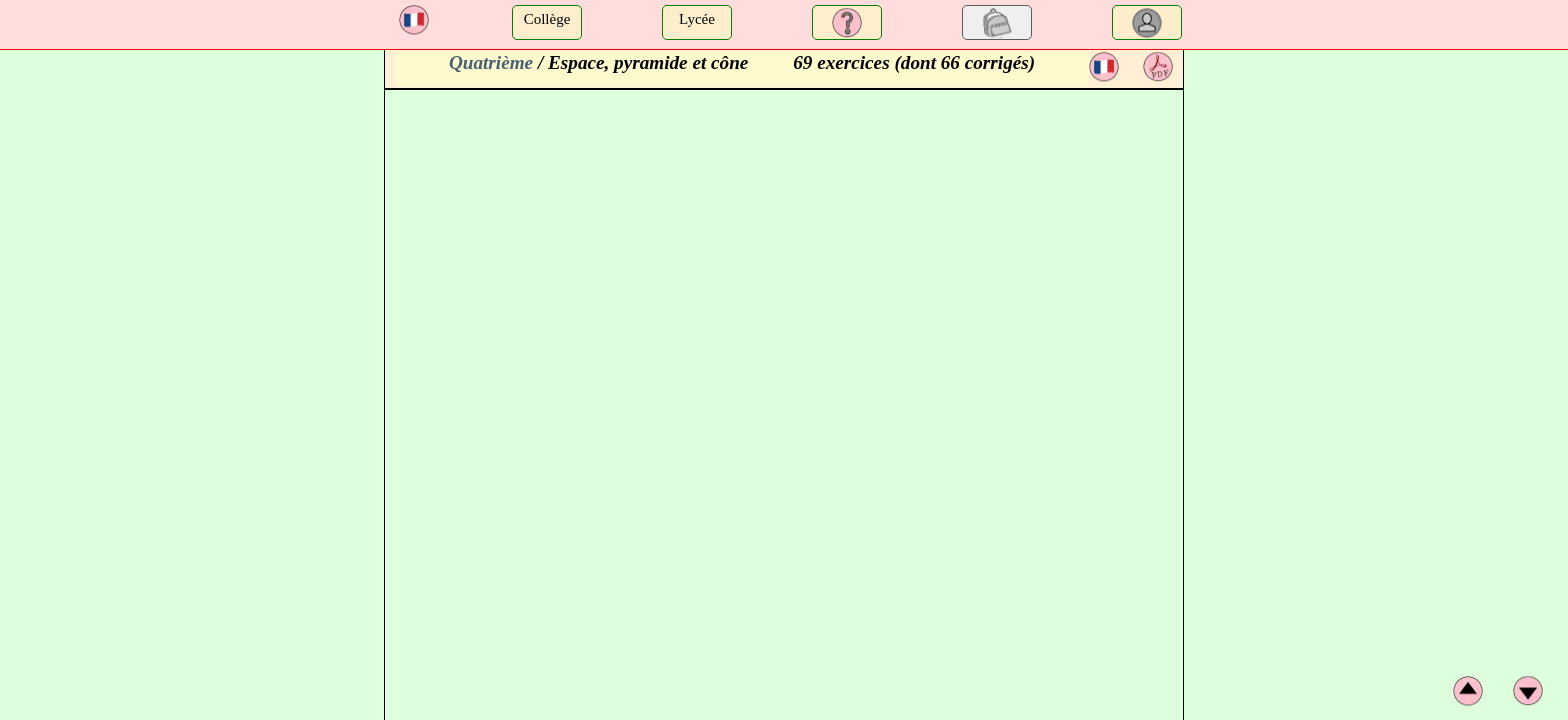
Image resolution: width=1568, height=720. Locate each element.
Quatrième (491, 62)
